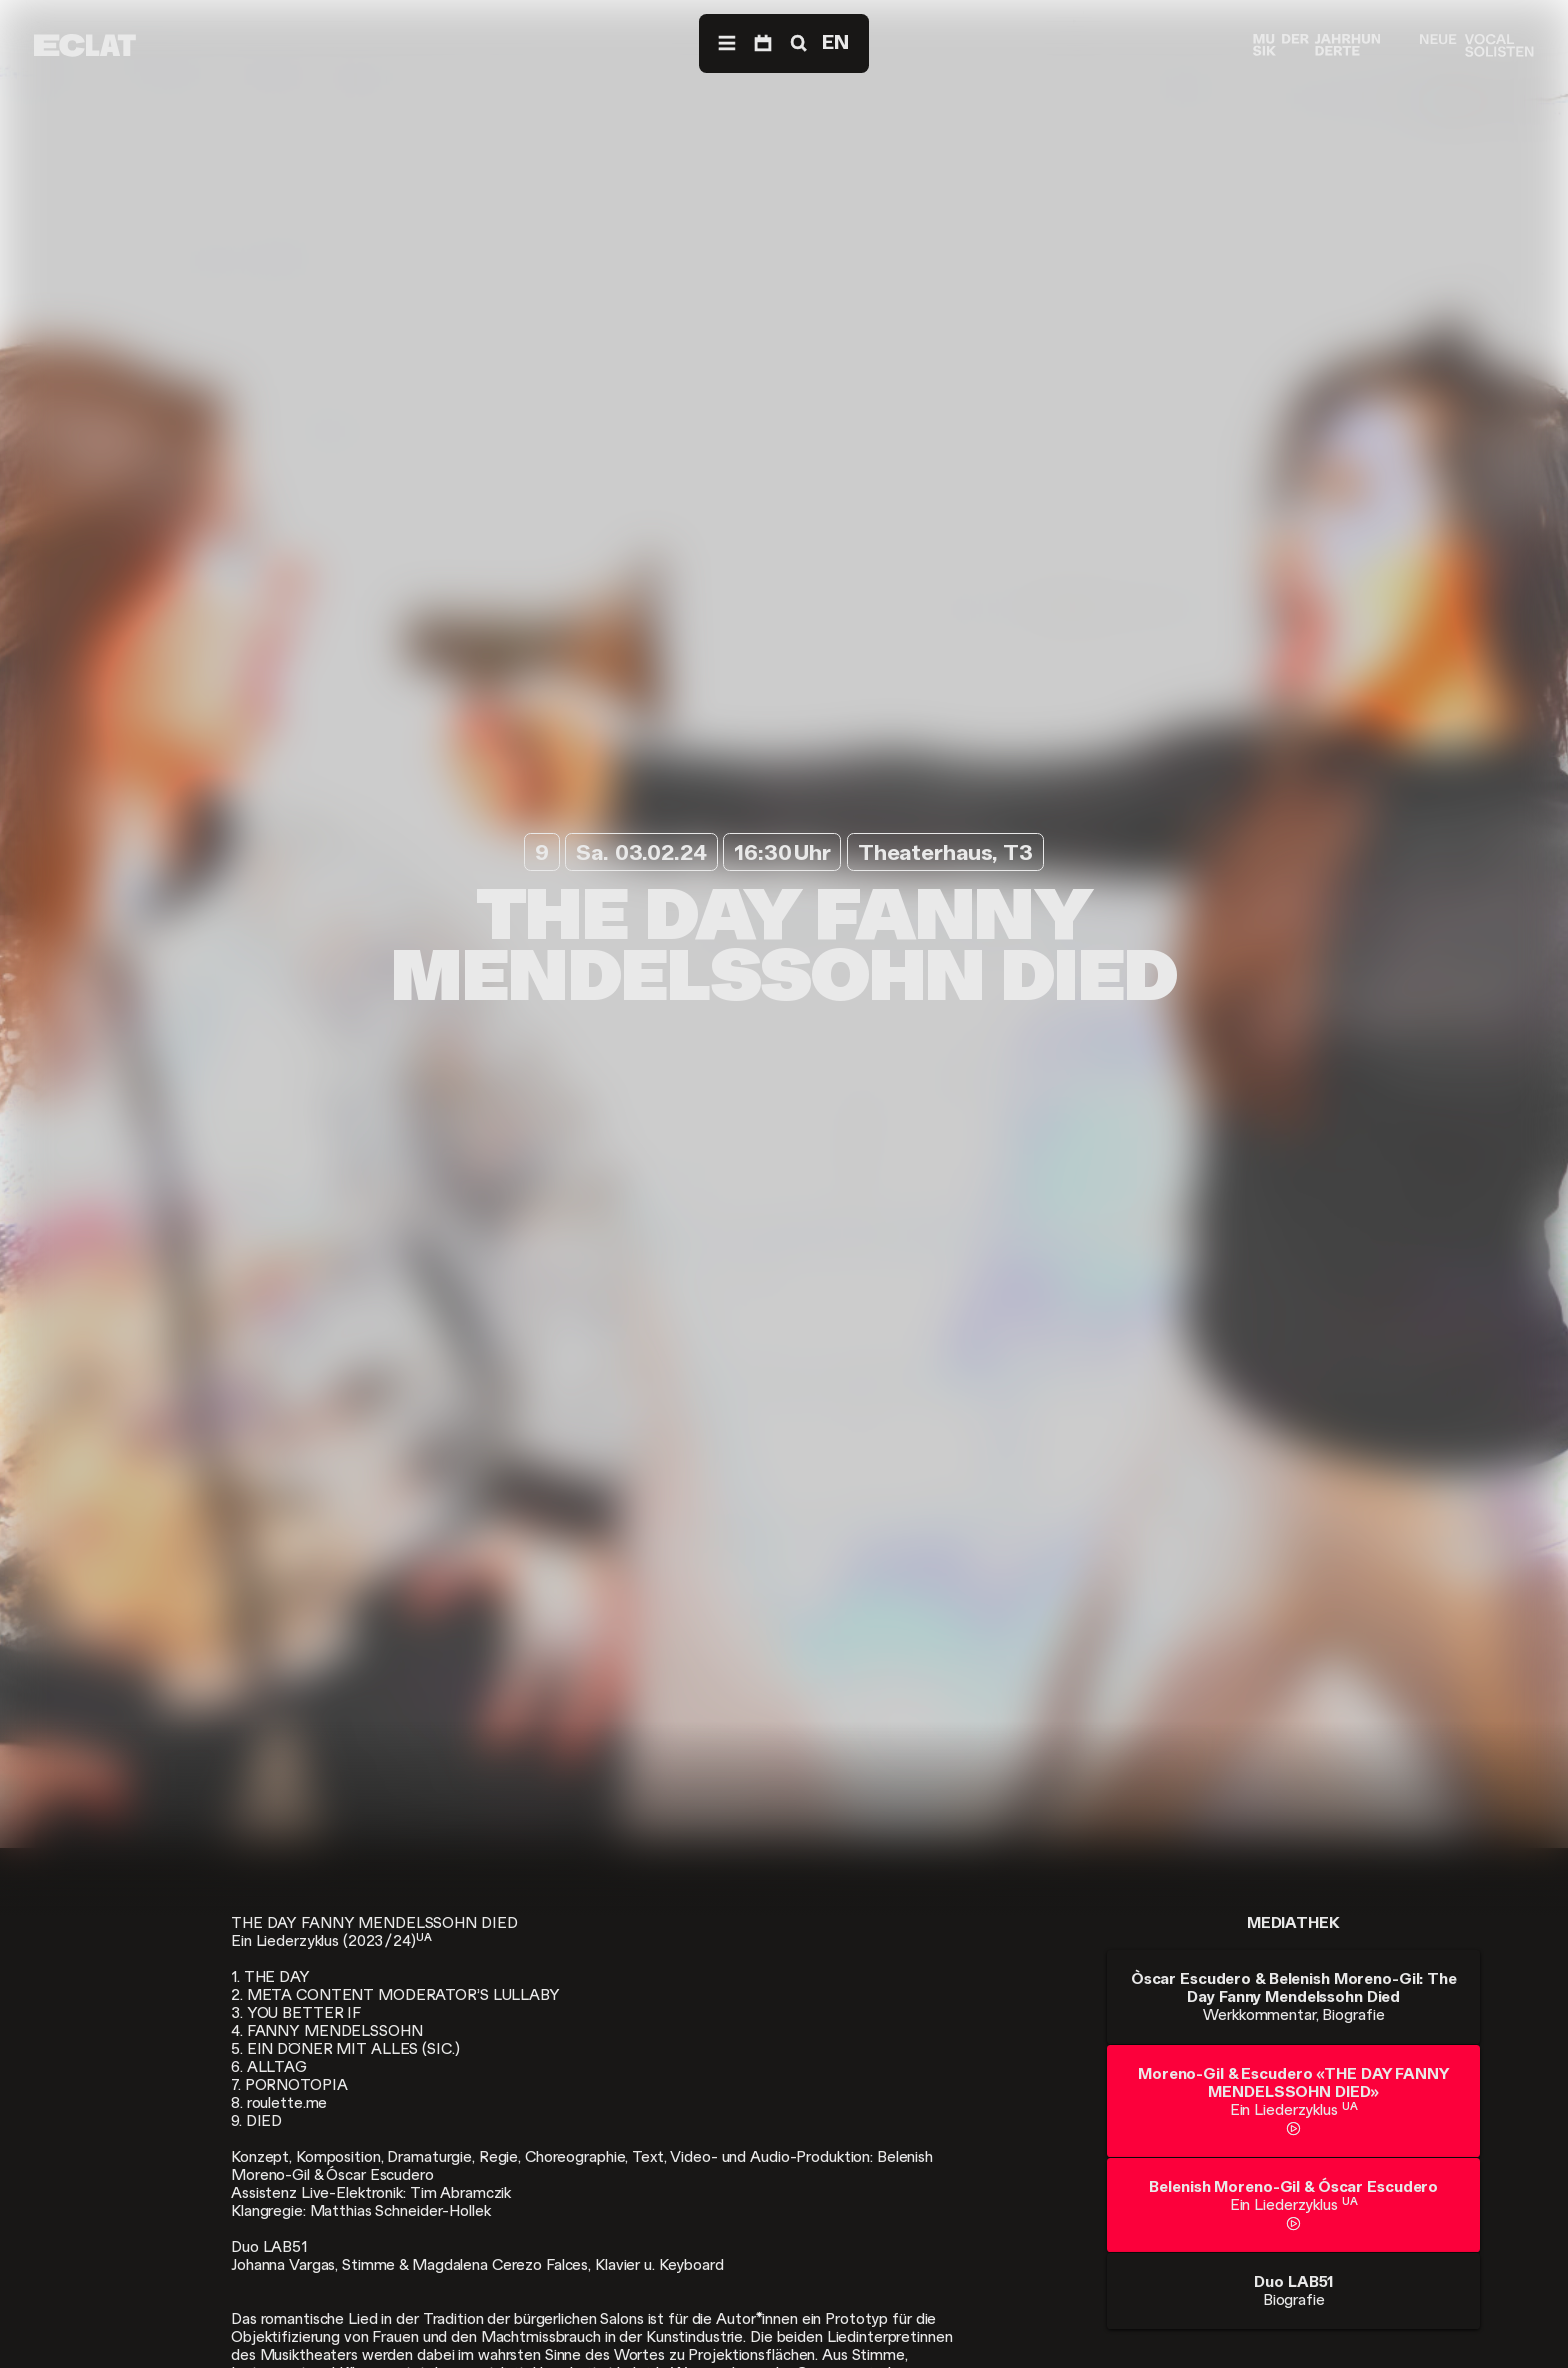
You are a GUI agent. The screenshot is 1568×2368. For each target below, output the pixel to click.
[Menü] (727, 43)
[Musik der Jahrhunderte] (1317, 45)
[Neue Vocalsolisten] (1476, 45)
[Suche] (797, 43)
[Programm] (763, 43)
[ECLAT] (85, 45)
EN (835, 42)
